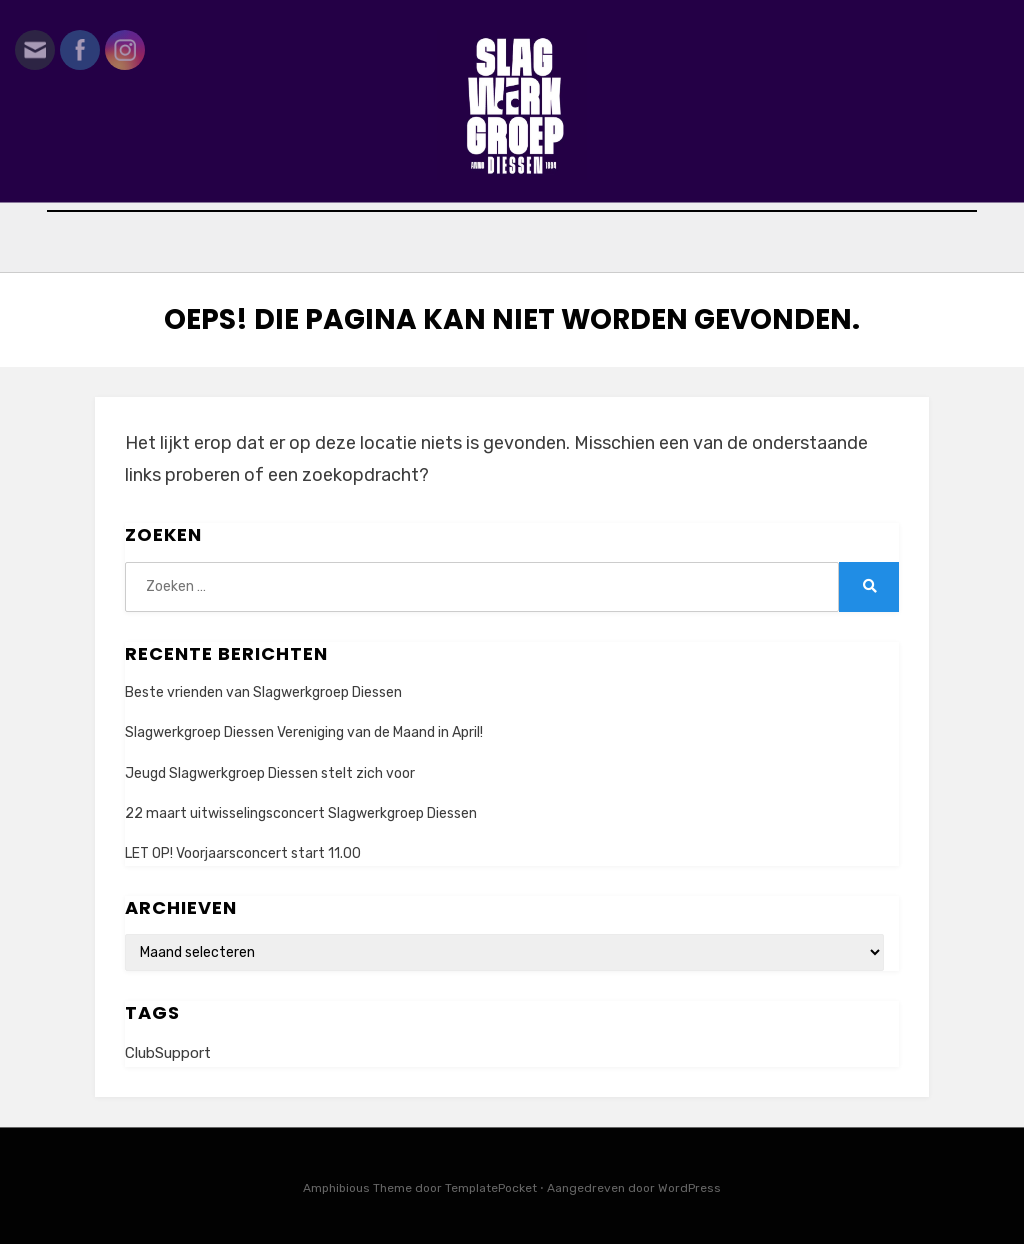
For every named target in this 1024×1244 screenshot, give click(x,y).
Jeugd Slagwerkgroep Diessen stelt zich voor (270, 773)
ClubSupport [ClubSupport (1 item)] (168, 1053)
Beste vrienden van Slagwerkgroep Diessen (263, 692)
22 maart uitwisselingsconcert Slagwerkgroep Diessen (301, 813)
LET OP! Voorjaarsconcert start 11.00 (243, 853)
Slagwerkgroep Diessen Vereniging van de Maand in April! (304, 732)
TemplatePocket (491, 1188)
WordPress (689, 1188)
